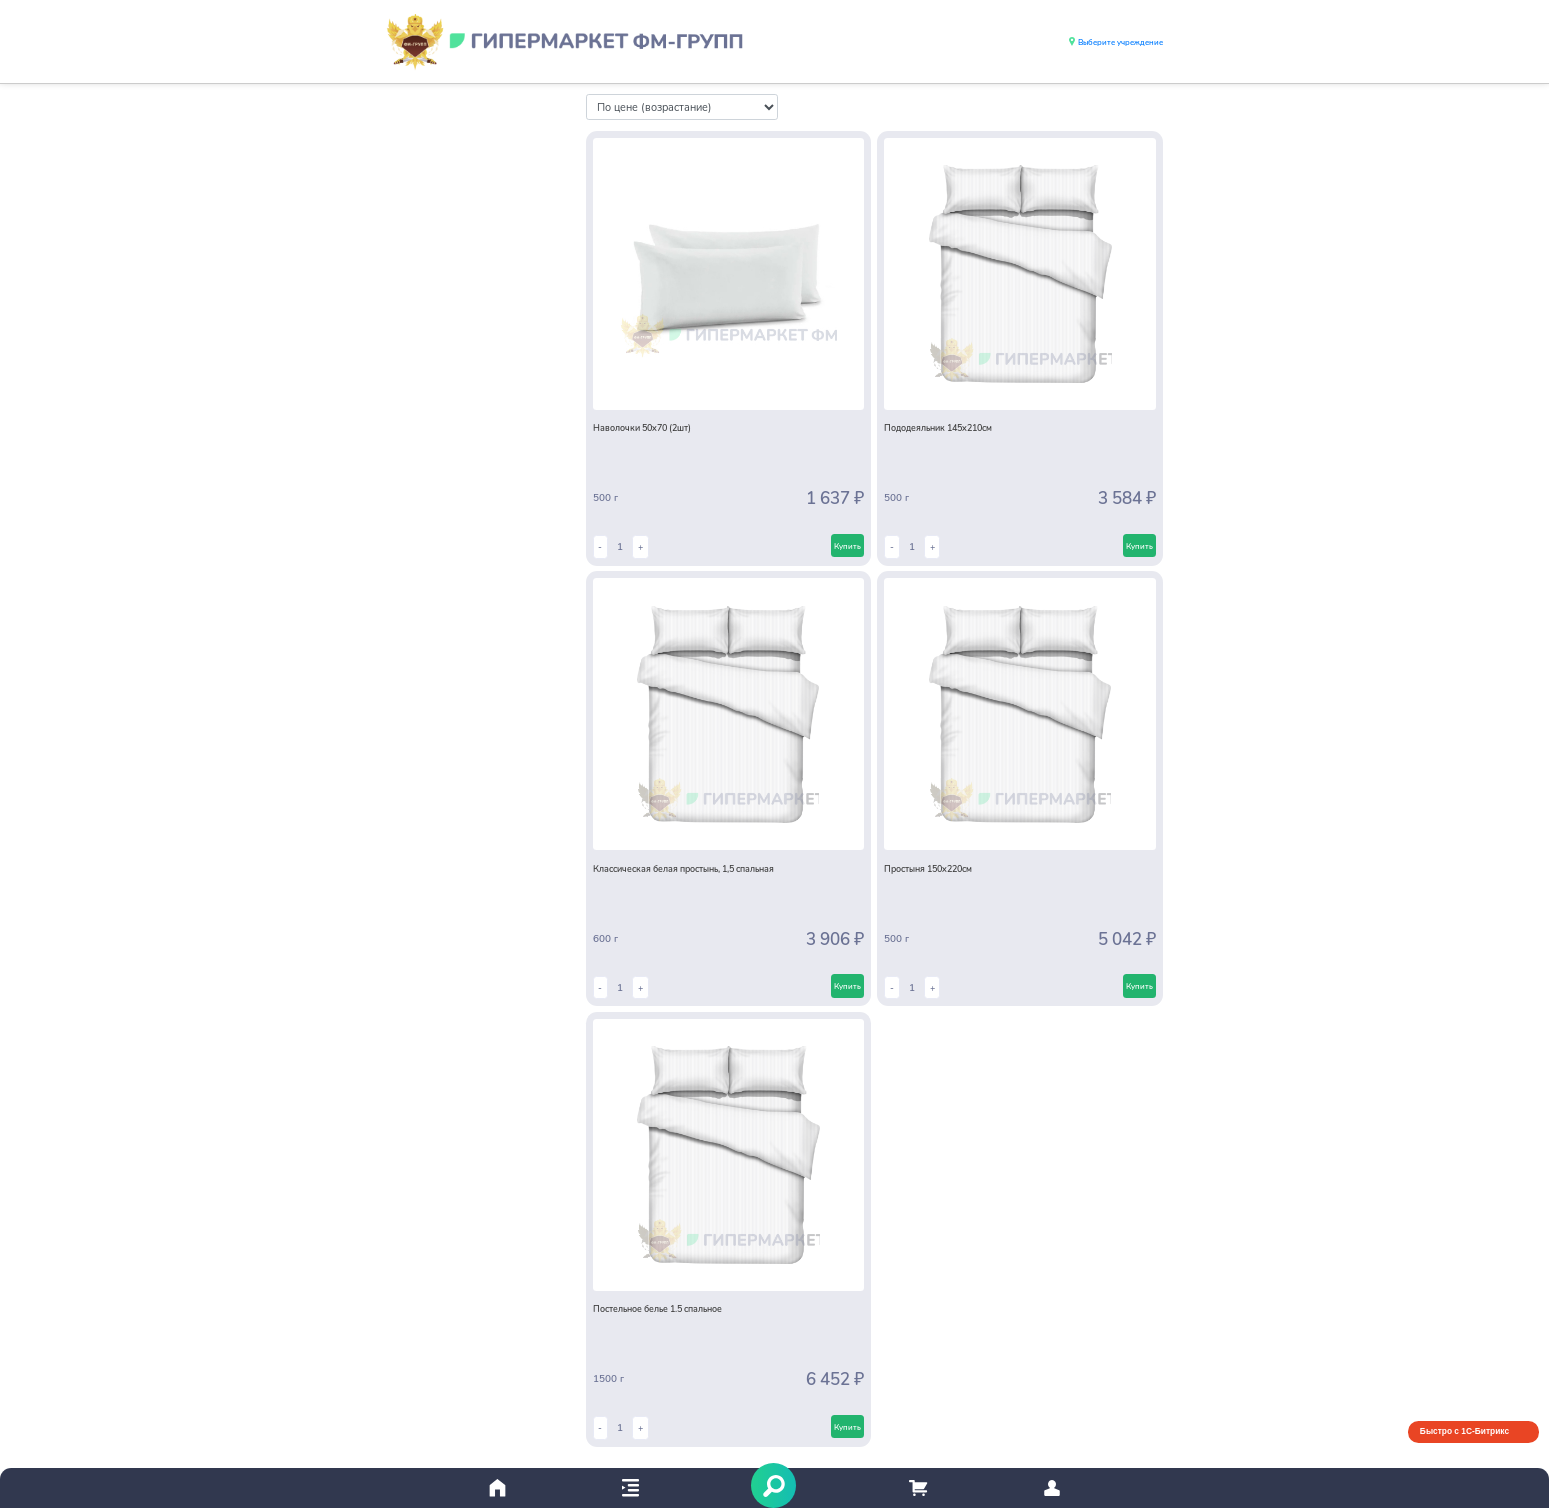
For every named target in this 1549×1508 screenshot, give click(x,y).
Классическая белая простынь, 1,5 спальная (683, 868)
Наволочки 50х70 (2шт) (642, 427)
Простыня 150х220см (928, 868)
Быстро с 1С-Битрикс (1464, 1431)
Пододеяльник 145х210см (938, 427)
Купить (847, 545)
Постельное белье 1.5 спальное (657, 1308)
